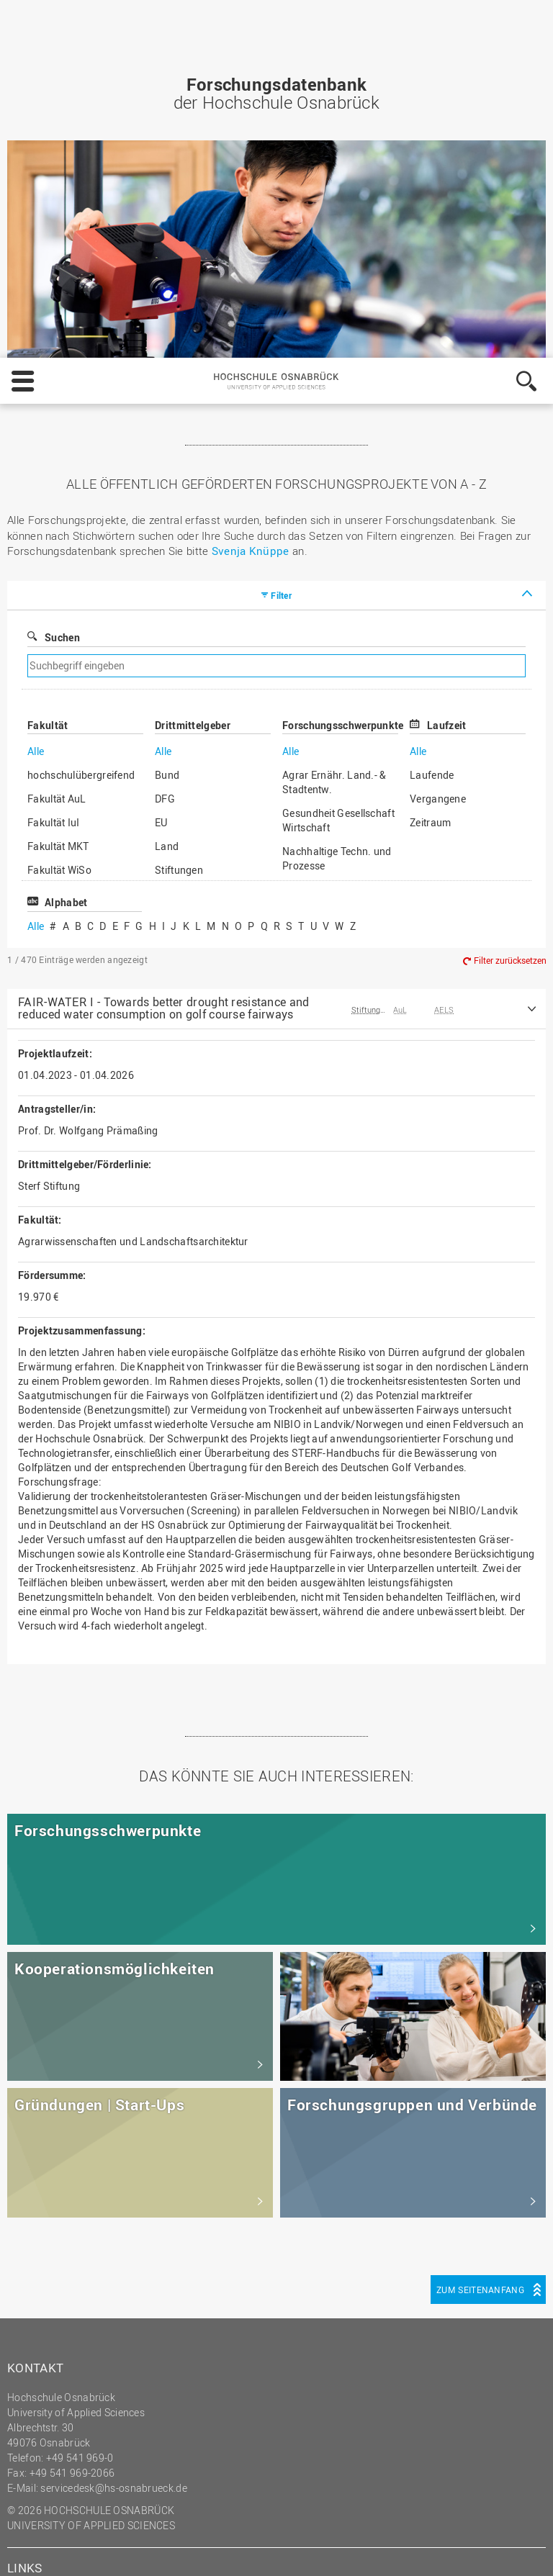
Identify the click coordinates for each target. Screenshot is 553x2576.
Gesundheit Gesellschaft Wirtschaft (338, 462)
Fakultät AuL (56, 441)
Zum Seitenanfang (480, 1932)
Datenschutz (189, 2551)
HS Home (38, 2269)
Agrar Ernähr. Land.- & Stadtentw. (334, 424)
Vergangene (438, 441)
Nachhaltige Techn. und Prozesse (337, 501)
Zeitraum (430, 464)
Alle (35, 393)
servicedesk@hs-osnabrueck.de (113, 2130)
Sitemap (36, 2284)
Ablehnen (418, 2515)
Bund (167, 417)
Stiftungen (179, 512)
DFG (165, 441)
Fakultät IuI (53, 464)
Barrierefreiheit (51, 2329)
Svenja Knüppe (250, 193)
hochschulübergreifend (81, 417)
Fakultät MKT (58, 488)
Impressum (116, 2551)
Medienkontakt (51, 2314)
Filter (281, 237)
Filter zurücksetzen (510, 602)
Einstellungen (331, 2515)
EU (161, 464)
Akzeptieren (501, 2515)
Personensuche (53, 2299)
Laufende (432, 417)
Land (167, 488)
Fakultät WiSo (59, 512)
